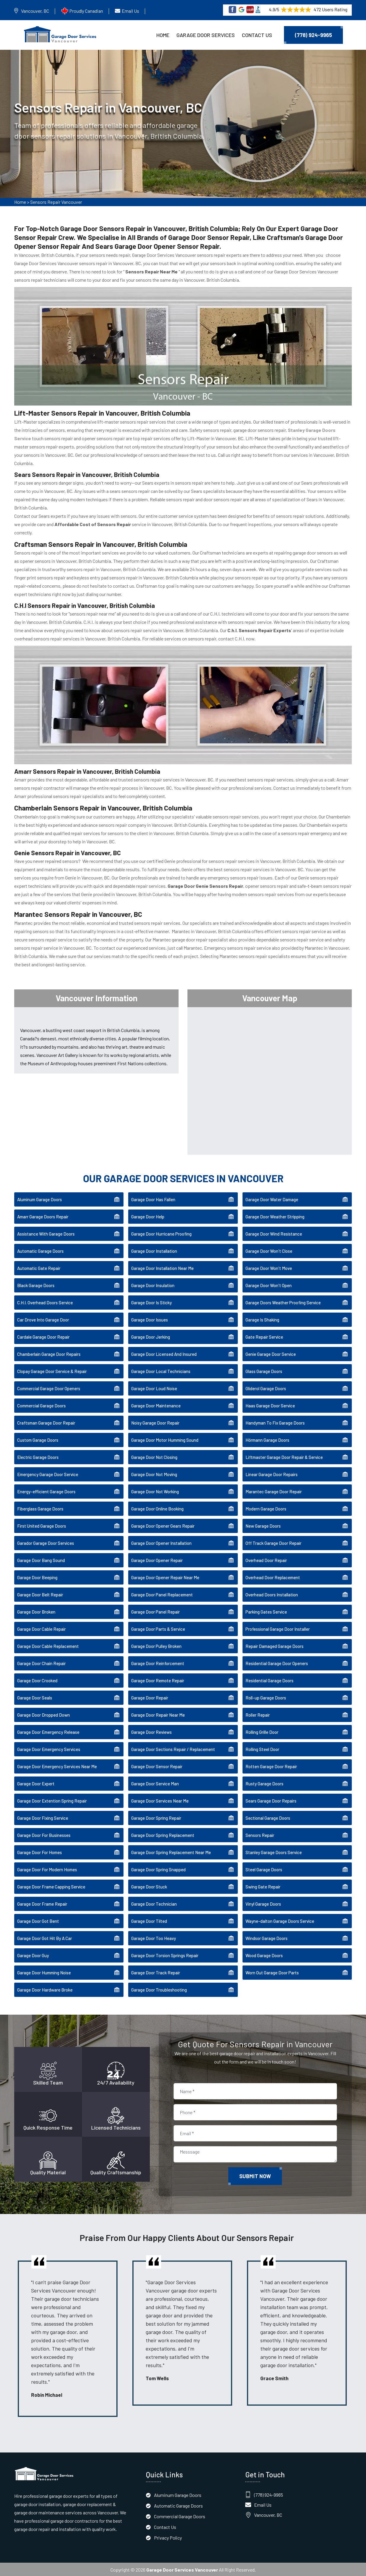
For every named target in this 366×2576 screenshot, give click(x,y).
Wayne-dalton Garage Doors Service (279, 1920)
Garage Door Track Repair (155, 1971)
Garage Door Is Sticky (151, 1301)
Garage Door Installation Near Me (162, 1267)
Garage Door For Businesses (43, 1834)
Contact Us (257, 35)
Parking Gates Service (266, 1611)
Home (162, 35)
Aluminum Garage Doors (39, 1198)
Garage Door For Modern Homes (47, 1868)
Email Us (130, 11)
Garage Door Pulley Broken (156, 1645)
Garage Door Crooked (37, 1679)
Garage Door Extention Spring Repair (52, 1800)
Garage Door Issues (149, 1318)
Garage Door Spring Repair (156, 1817)
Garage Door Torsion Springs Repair (164, 1954)
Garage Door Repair (149, 1696)
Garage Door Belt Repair (40, 1593)
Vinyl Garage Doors (263, 1903)
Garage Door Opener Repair (157, 1559)
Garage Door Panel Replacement (162, 1593)
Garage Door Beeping (37, 1576)
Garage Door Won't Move (268, 1267)
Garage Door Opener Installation (161, 1542)
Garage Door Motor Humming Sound (164, 1439)
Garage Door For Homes (39, 1851)
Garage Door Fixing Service (42, 1817)
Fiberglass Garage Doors (40, 1507)
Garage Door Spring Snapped (158, 1868)
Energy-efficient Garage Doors (46, 1490)
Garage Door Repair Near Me (158, 1714)
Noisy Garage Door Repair (155, 1422)
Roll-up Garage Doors (265, 1696)
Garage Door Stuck (149, 1885)
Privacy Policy (168, 2537)
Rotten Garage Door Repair (271, 1765)
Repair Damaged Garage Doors (274, 1645)
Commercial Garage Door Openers (48, 1387)
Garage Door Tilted (149, 1920)
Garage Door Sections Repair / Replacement (173, 1748)
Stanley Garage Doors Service (273, 1851)
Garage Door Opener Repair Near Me (165, 1576)
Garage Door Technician (154, 1903)
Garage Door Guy (33, 1954)
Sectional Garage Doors (267, 1817)
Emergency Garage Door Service (47, 1473)
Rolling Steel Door (262, 1748)
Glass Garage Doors (263, 1370)
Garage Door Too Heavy (153, 1937)
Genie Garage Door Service (270, 1353)
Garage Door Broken (36, 1611)
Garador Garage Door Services (45, 1542)
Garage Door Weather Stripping (274, 1215)
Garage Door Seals (34, 1696)
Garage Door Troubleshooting (159, 1989)
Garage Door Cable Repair (41, 1628)
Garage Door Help (147, 1215)
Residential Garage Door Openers (276, 1662)
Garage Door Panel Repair (155, 1611)
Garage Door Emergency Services (48, 1748)
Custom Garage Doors (37, 1439)
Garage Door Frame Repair (42, 1903)
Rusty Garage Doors (264, 1782)
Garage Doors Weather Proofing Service (283, 1301)
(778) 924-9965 (313, 35)
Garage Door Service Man (155, 1782)
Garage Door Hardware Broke (45, 1989)
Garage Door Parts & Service (158, 1628)
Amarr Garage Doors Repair (42, 1215)
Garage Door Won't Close (268, 1250)
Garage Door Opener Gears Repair (163, 1525)
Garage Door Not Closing (154, 1456)
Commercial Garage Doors (41, 1404)
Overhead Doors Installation (271, 1593)
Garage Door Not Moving (154, 1473)
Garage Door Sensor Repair (156, 1765)
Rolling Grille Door (261, 1731)
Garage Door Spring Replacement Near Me (171, 1851)
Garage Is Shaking (262, 1318)
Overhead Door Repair (266, 1559)
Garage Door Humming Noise (44, 1971)
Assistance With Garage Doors (46, 1233)
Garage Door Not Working (155, 1490)
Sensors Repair (259, 1834)
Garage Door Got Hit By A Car (44, 1937)
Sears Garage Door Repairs (270, 1800)
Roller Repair (257, 1714)
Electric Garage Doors (38, 1456)
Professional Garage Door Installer (277, 1628)
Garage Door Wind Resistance (273, 1233)
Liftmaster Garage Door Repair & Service (284, 1456)
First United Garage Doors (41, 1525)
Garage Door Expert (35, 1782)
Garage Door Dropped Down (43, 1714)
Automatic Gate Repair (38, 1267)
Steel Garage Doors (263, 1868)
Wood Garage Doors (264, 1954)
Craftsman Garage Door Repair (46, 1422)
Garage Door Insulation (152, 1284)
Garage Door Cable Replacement (48, 1645)
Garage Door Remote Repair (157, 1679)
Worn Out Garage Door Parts (272, 1971)
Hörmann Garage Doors (267, 1439)
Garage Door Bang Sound (41, 1559)
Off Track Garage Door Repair (273, 1542)
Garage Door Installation (154, 1250)
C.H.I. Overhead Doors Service (45, 1301)
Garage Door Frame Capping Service (51, 1885)
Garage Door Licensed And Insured (164, 1353)
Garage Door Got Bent (38, 1920)
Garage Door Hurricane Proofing (161, 1233)
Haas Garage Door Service (270, 1404)
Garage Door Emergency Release (48, 1731)
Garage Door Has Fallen (153, 1198)
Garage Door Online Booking (157, 1507)
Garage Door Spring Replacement (162, 1834)
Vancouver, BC (35, 11)
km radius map (269, 1078)
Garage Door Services (205, 35)
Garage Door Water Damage (271, 1198)
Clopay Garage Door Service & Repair (52, 1370)
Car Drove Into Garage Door (43, 1318)
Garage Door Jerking (150, 1336)
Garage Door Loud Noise (154, 1387)
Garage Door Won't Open (268, 1284)
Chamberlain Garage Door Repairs (49, 1353)
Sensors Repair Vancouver (56, 202)
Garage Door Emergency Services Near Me (57, 1765)
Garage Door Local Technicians (160, 1370)
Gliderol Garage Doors (265, 1387)
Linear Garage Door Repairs (271, 1473)
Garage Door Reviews (151, 1731)
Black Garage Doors (35, 1284)
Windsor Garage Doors (266, 1937)
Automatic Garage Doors (40, 1250)
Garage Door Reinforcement (157, 1662)
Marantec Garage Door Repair (273, 1490)
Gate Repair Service (264, 1336)
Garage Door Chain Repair (41, 1662)
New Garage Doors (263, 1525)
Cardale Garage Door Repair (43, 1336)
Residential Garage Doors (269, 1679)
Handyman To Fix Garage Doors (275, 1422)
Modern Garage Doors (265, 1507)
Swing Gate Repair (262, 1885)
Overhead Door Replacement (272, 1576)
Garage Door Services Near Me (160, 1800)
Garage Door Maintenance (156, 1404)
